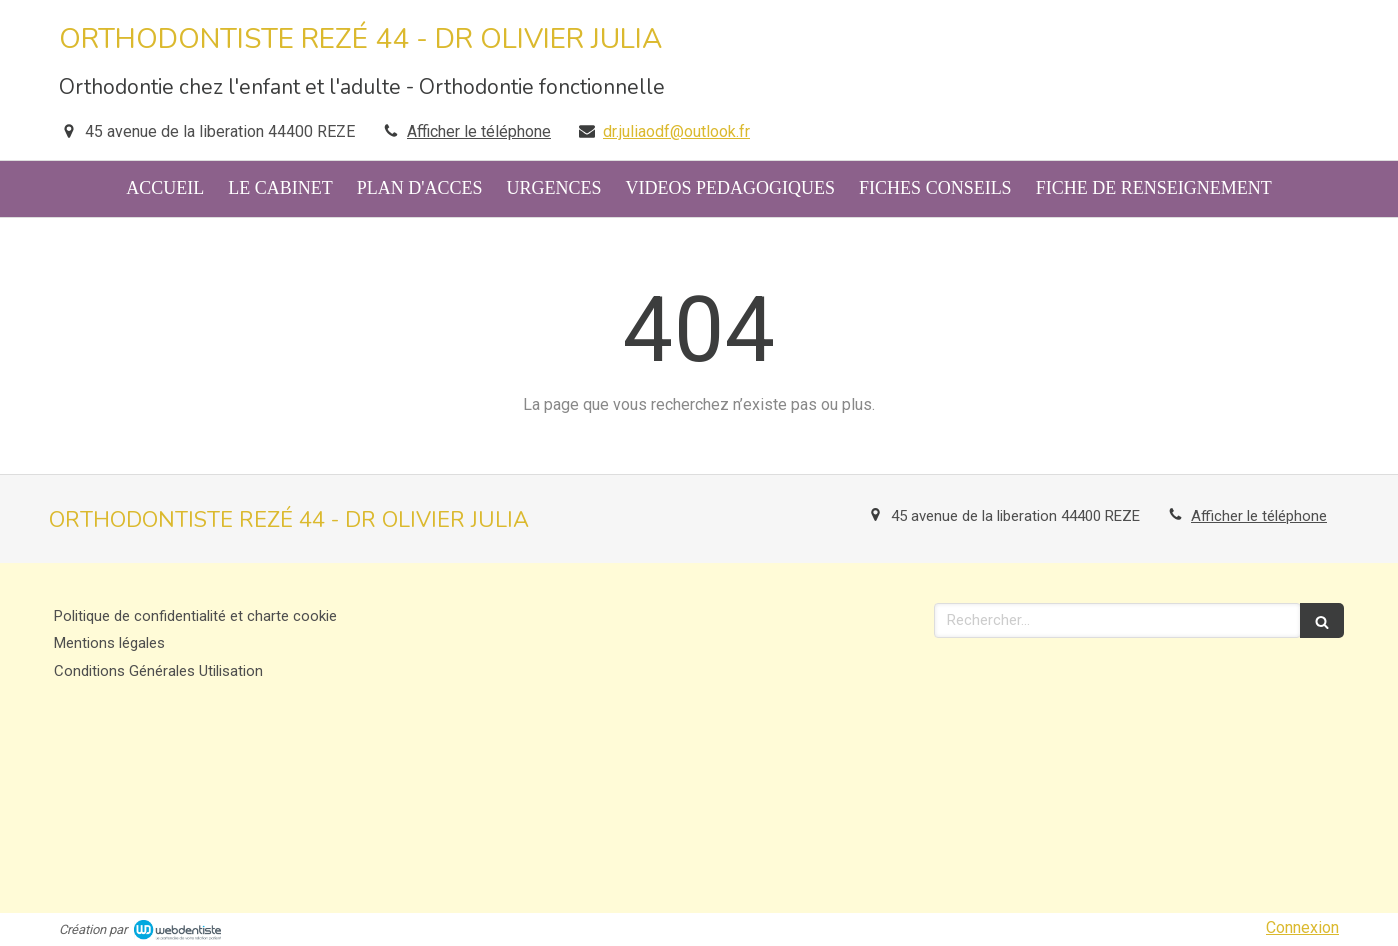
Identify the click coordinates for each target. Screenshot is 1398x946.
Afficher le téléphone (479, 131)
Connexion (1302, 927)
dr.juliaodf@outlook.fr (676, 131)
